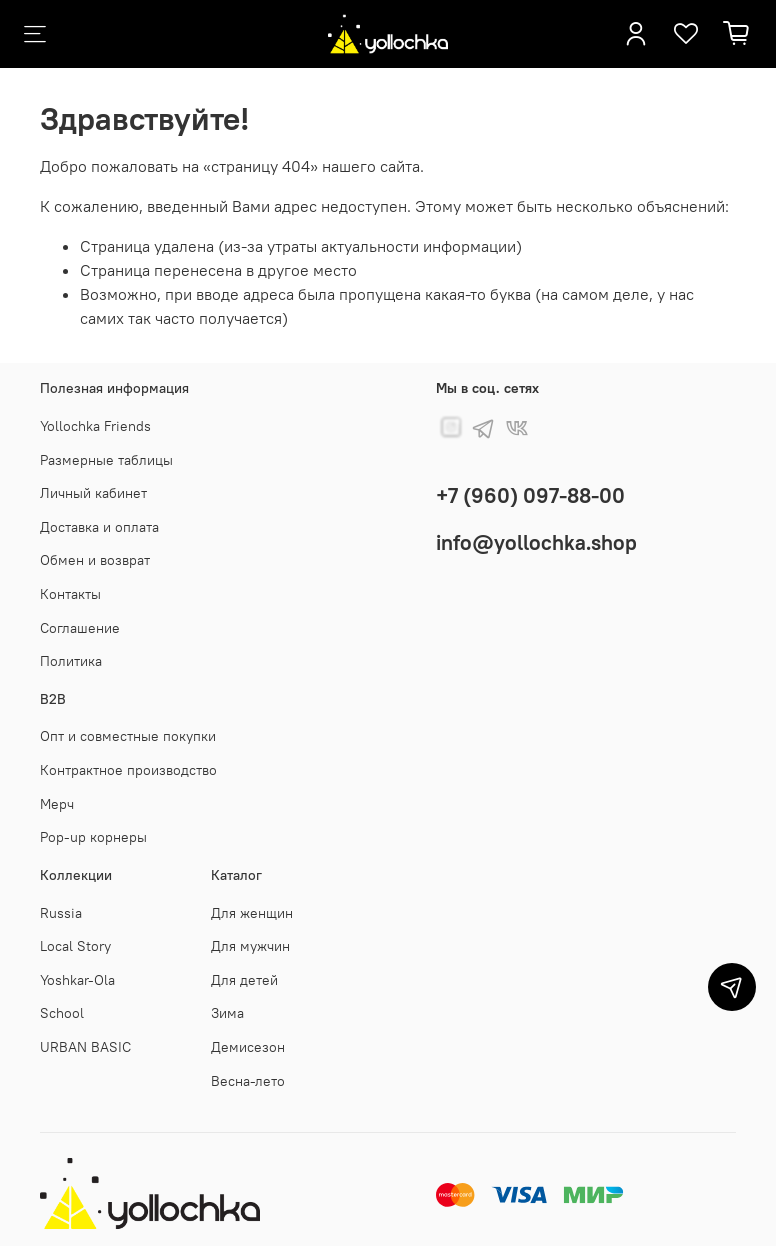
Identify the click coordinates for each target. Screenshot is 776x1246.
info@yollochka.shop (536, 542)
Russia (61, 913)
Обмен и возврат (95, 560)
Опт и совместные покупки (128, 736)
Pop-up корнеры (93, 837)
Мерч (57, 804)
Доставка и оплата (99, 527)
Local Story (75, 946)
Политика (71, 661)
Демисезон (248, 1047)
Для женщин (252, 913)
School (62, 1013)
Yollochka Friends (95, 426)
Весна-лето (248, 1081)
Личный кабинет (93, 493)
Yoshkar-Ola (77, 980)
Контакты (70, 594)
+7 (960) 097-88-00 (530, 495)
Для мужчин (250, 946)
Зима (227, 1013)
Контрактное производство (128, 770)
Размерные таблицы (106, 460)
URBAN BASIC (85, 1047)
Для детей (244, 980)
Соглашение (80, 628)
